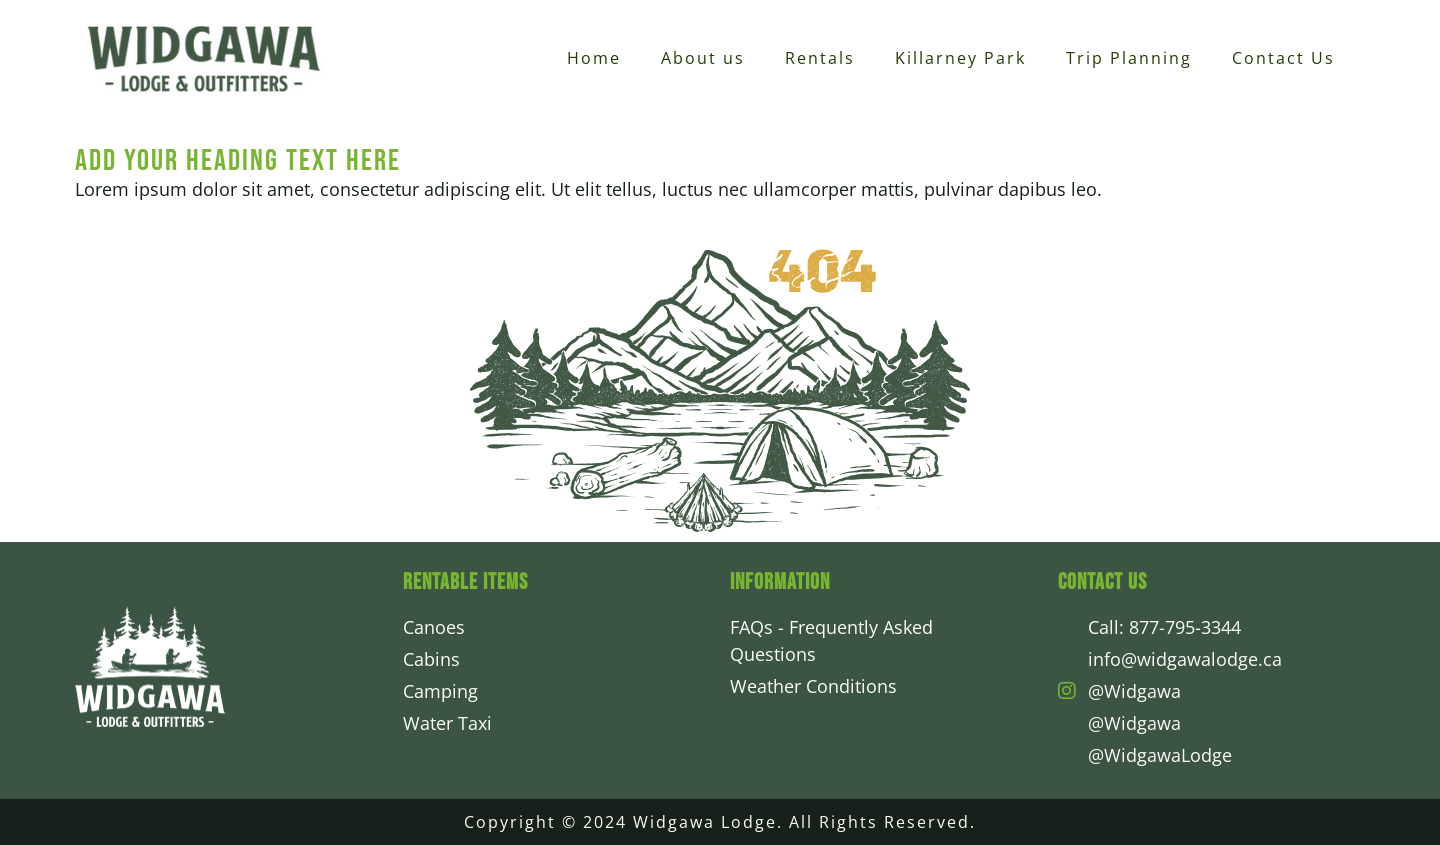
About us (703, 58)
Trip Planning (1129, 58)
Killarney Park (960, 58)
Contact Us (1283, 58)
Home (594, 58)
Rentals (820, 58)
